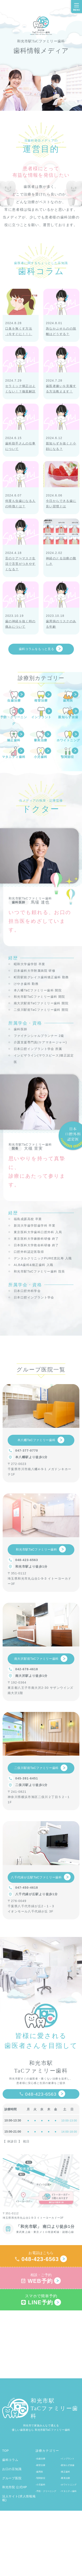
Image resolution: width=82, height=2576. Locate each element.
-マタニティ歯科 (68, 2556)
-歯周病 (39, 2537)
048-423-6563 (26, 1624)
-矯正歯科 (65, 2537)
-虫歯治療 (41, 2524)
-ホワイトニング (68, 2550)
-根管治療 (41, 2530)
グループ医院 (11, 2543)
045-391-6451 (26, 1843)
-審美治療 (65, 2543)
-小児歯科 (41, 2550)
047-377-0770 (26, 1515)
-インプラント (67, 2524)
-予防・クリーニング (46, 2556)
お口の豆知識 (11, 2534)
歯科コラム (10, 2525)
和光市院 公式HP (14, 2552)
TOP (5, 2516)
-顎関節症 (41, 2543)
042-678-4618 (26, 1734)
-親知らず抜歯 (67, 2530)
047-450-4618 (26, 1952)
